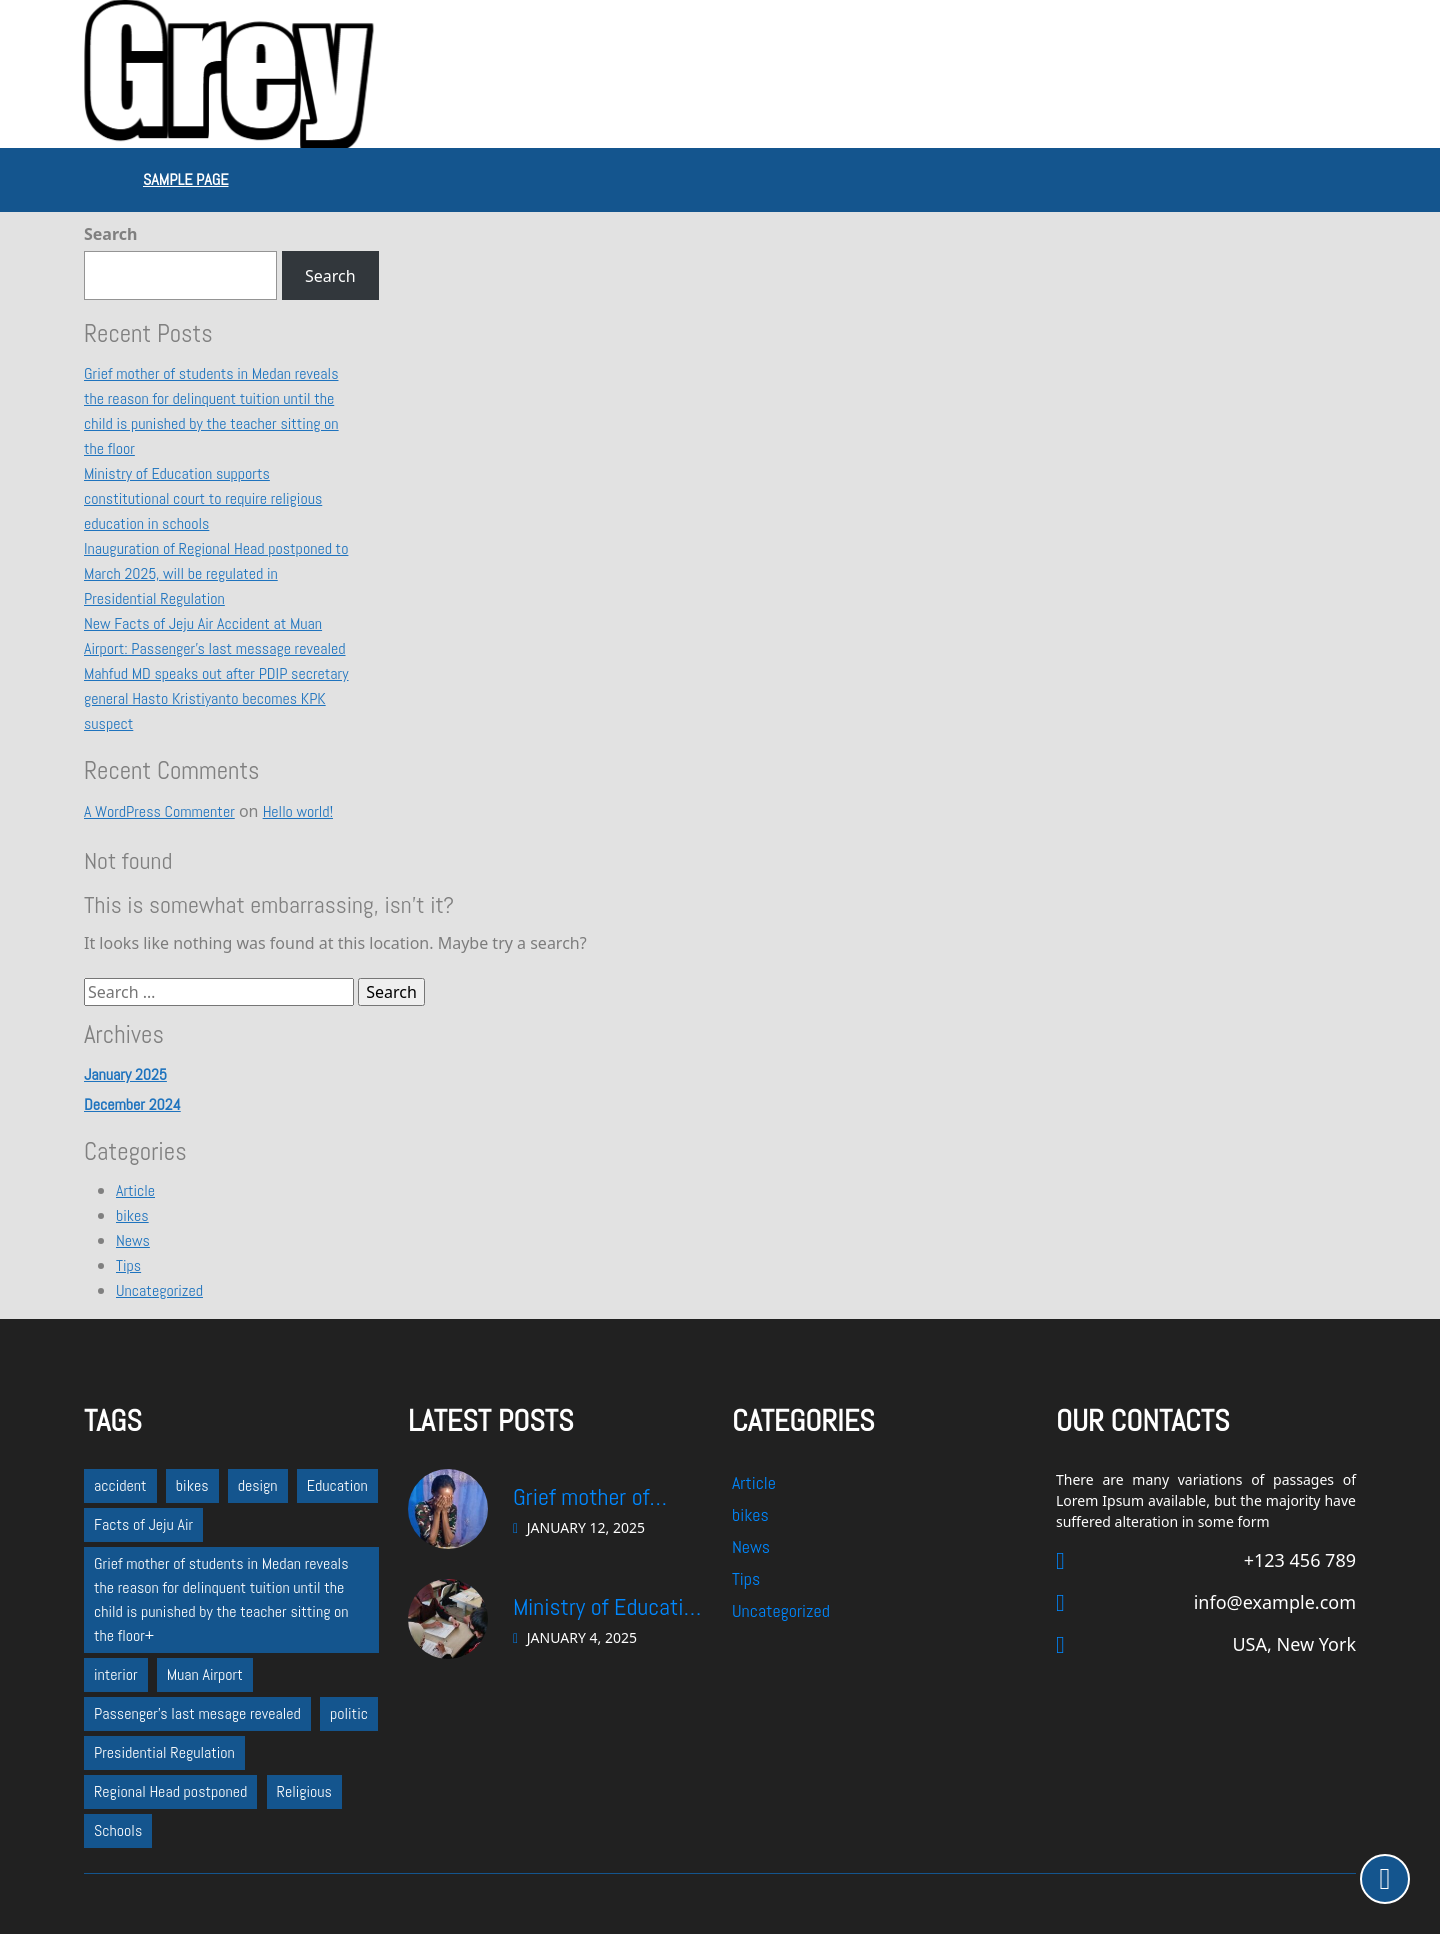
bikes (132, 1215)
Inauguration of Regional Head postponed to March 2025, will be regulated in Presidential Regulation (216, 573)
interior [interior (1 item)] (116, 1674)
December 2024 (132, 1104)
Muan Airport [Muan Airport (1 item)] (205, 1674)
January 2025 (125, 1074)
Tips (128, 1265)
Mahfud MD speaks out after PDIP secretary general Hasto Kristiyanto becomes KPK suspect (216, 698)
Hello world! (298, 811)
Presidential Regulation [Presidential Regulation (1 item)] (164, 1752)
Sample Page (185, 179)
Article (135, 1190)
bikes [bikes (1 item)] (192, 1485)
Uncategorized (159, 1290)
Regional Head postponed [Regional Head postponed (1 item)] (170, 1791)
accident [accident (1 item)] (120, 1485)
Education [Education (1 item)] (337, 1485)
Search (110, 234)
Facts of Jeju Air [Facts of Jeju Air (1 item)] (143, 1524)
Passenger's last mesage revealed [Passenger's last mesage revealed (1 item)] (197, 1713)
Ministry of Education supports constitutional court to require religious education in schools (203, 498)
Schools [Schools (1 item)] (118, 1830)
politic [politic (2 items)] (349, 1713)
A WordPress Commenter (159, 811)
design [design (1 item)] (258, 1485)
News (133, 1240)
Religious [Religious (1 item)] (304, 1791)
